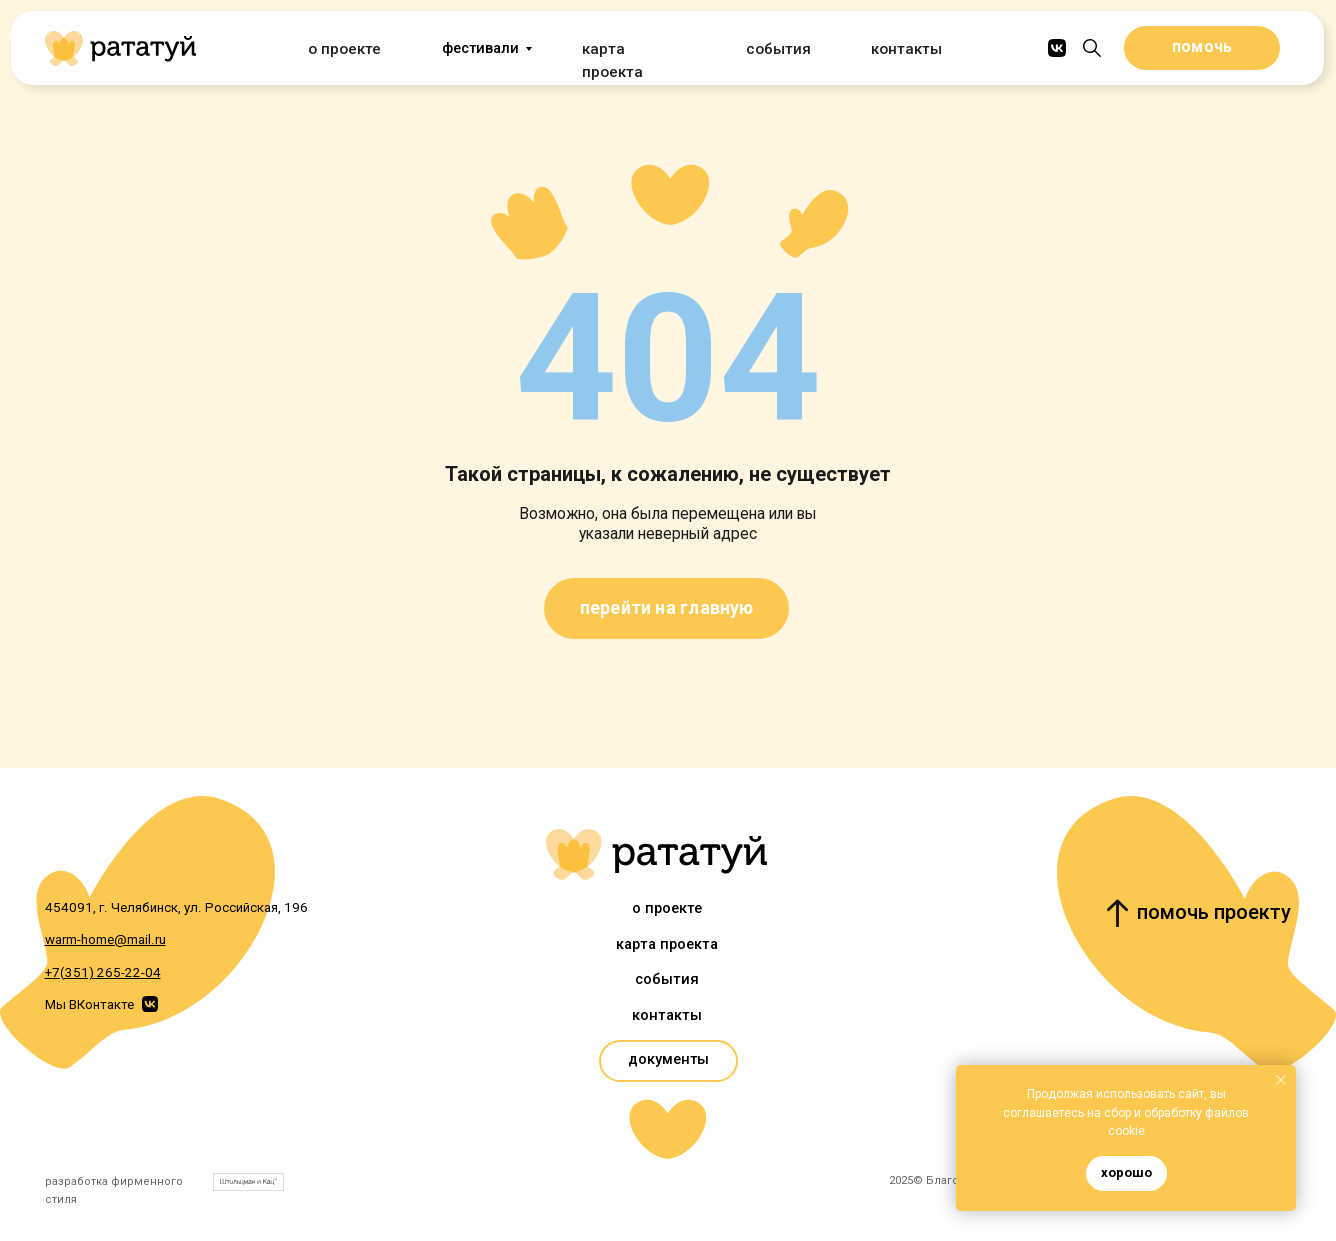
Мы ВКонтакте (89, 1004)
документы (668, 1059)
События (777, 48)
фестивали (480, 48)
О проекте (342, 48)
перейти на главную (667, 607)
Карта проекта (632, 48)
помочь (1202, 47)
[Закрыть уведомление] (1281, 1080)
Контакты (905, 48)
